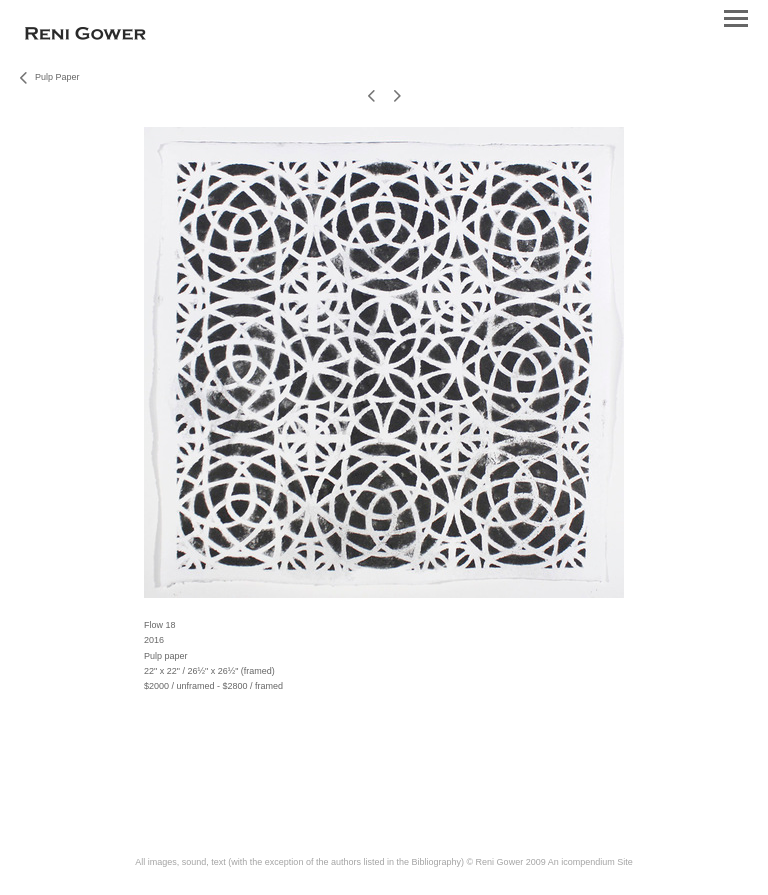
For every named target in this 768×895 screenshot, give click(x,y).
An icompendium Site (590, 862)
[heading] (85, 36)
